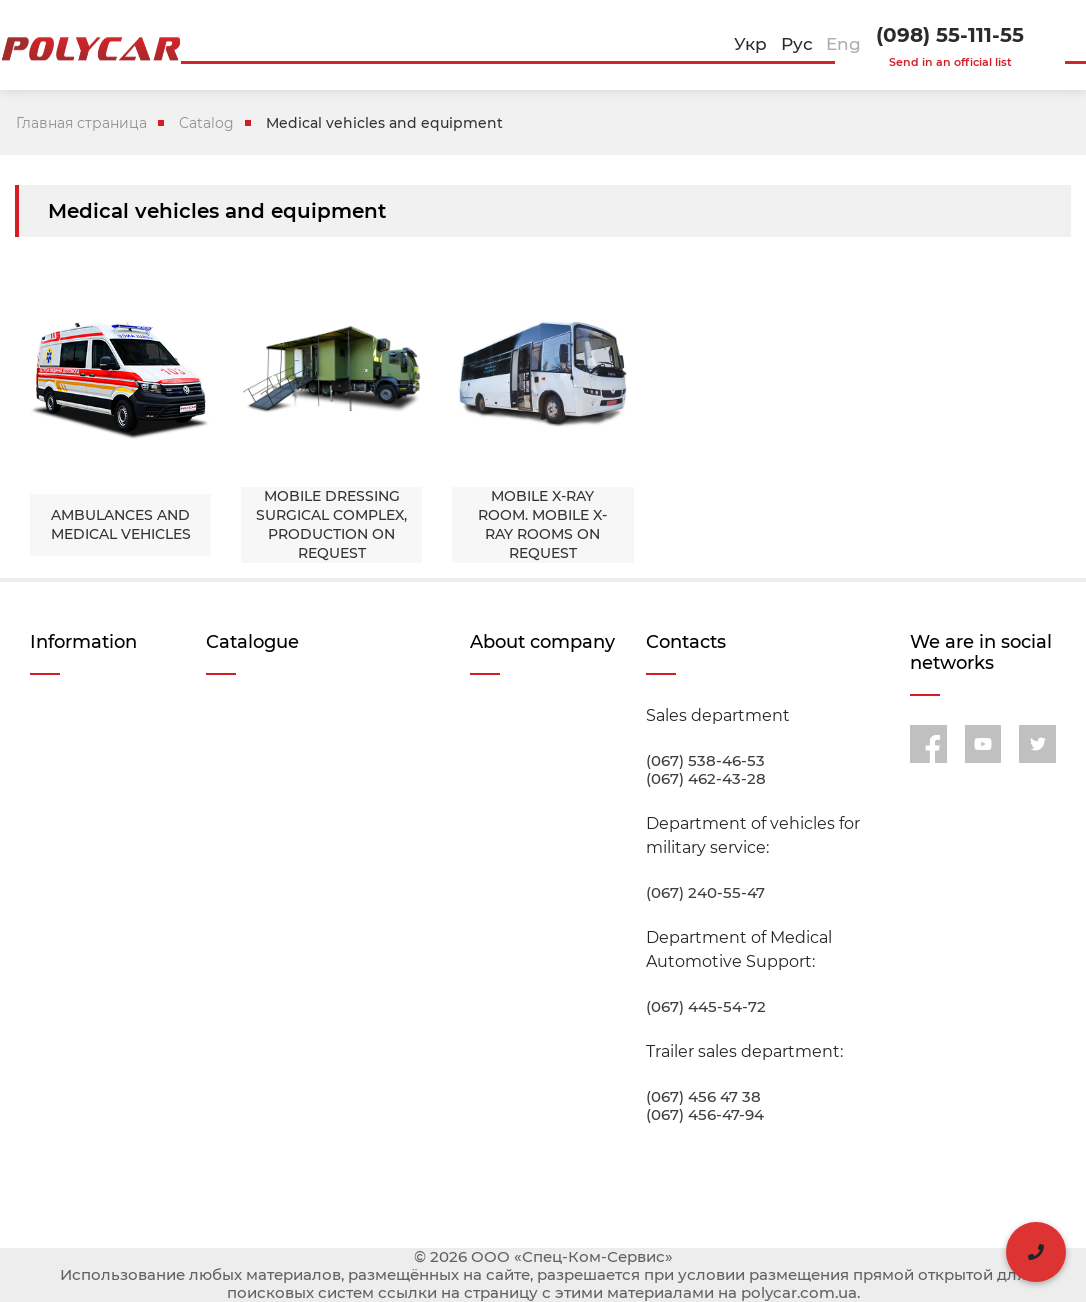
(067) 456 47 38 (703, 1097)
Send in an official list (950, 62)
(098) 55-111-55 (950, 35)
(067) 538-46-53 (705, 761)
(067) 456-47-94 (705, 1115)
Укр (750, 44)
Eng (843, 44)
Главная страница (81, 123)
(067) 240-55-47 (705, 893)
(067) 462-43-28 (706, 779)
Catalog (206, 123)
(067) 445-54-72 (706, 1007)
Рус (797, 44)
